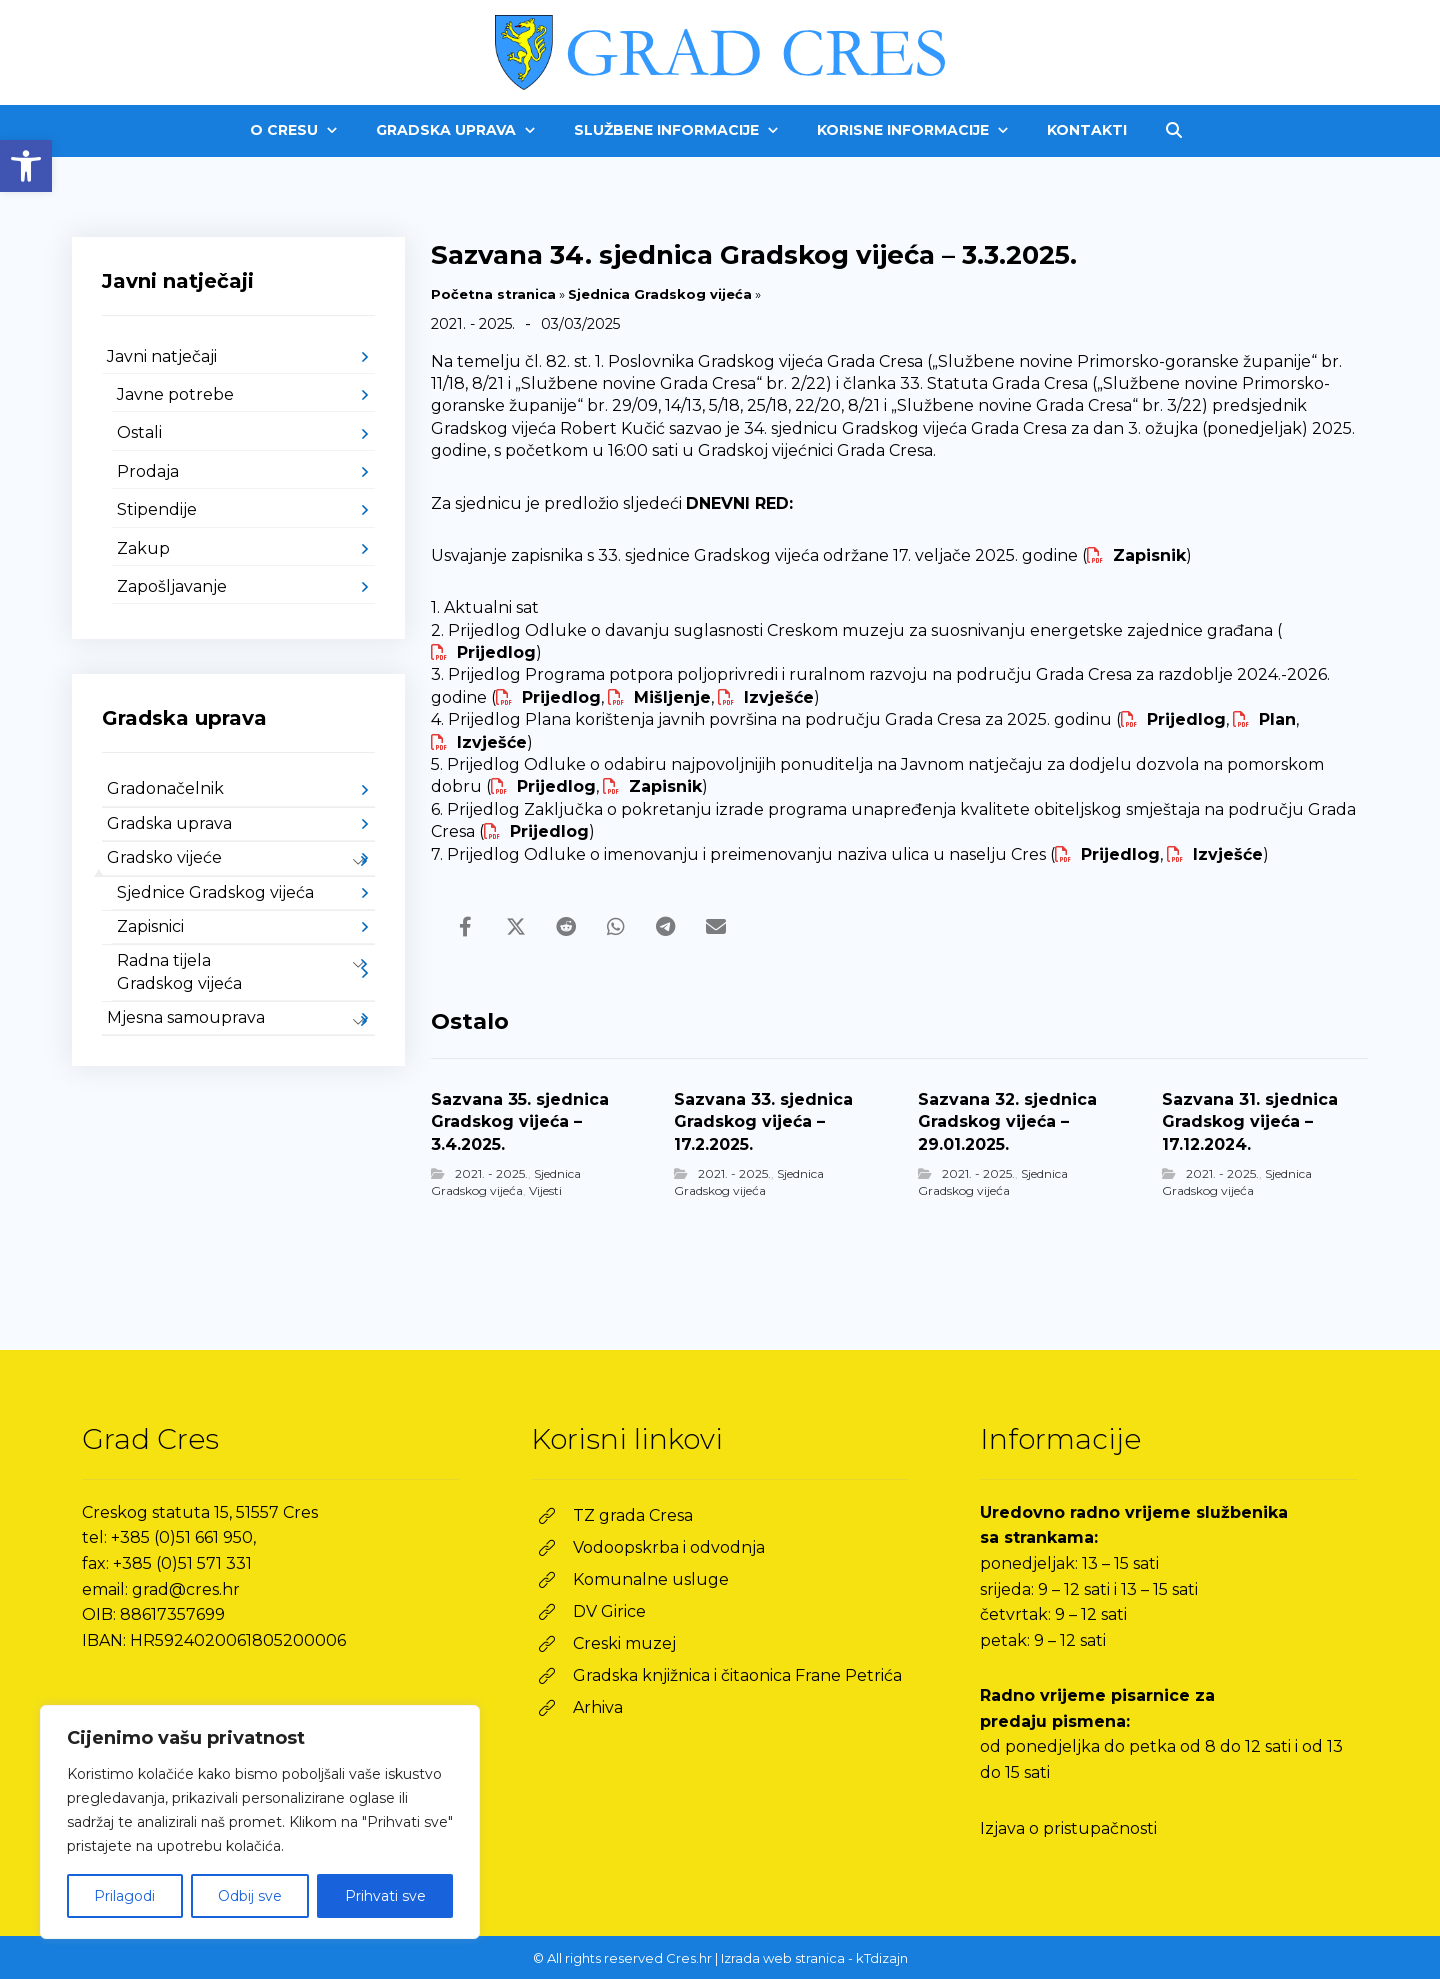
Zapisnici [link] (150, 926)
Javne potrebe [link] (175, 394)
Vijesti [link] (545, 1190)
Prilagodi (124, 1896)
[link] (26, 166)
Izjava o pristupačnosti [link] (1068, 1828)
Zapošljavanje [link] (172, 586)
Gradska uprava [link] (169, 823)
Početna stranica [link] (493, 294)
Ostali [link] (139, 432)
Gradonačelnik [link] (165, 788)
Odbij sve (250, 1896)
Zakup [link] (143, 548)
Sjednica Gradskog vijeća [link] (660, 294)
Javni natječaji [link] (162, 356)
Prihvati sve (385, 1896)
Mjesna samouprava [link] (186, 1017)
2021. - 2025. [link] (491, 1173)
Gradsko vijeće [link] (164, 857)
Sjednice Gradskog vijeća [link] (215, 892)
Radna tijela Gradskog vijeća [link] (179, 971)
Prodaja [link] (148, 471)
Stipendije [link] (157, 509)
